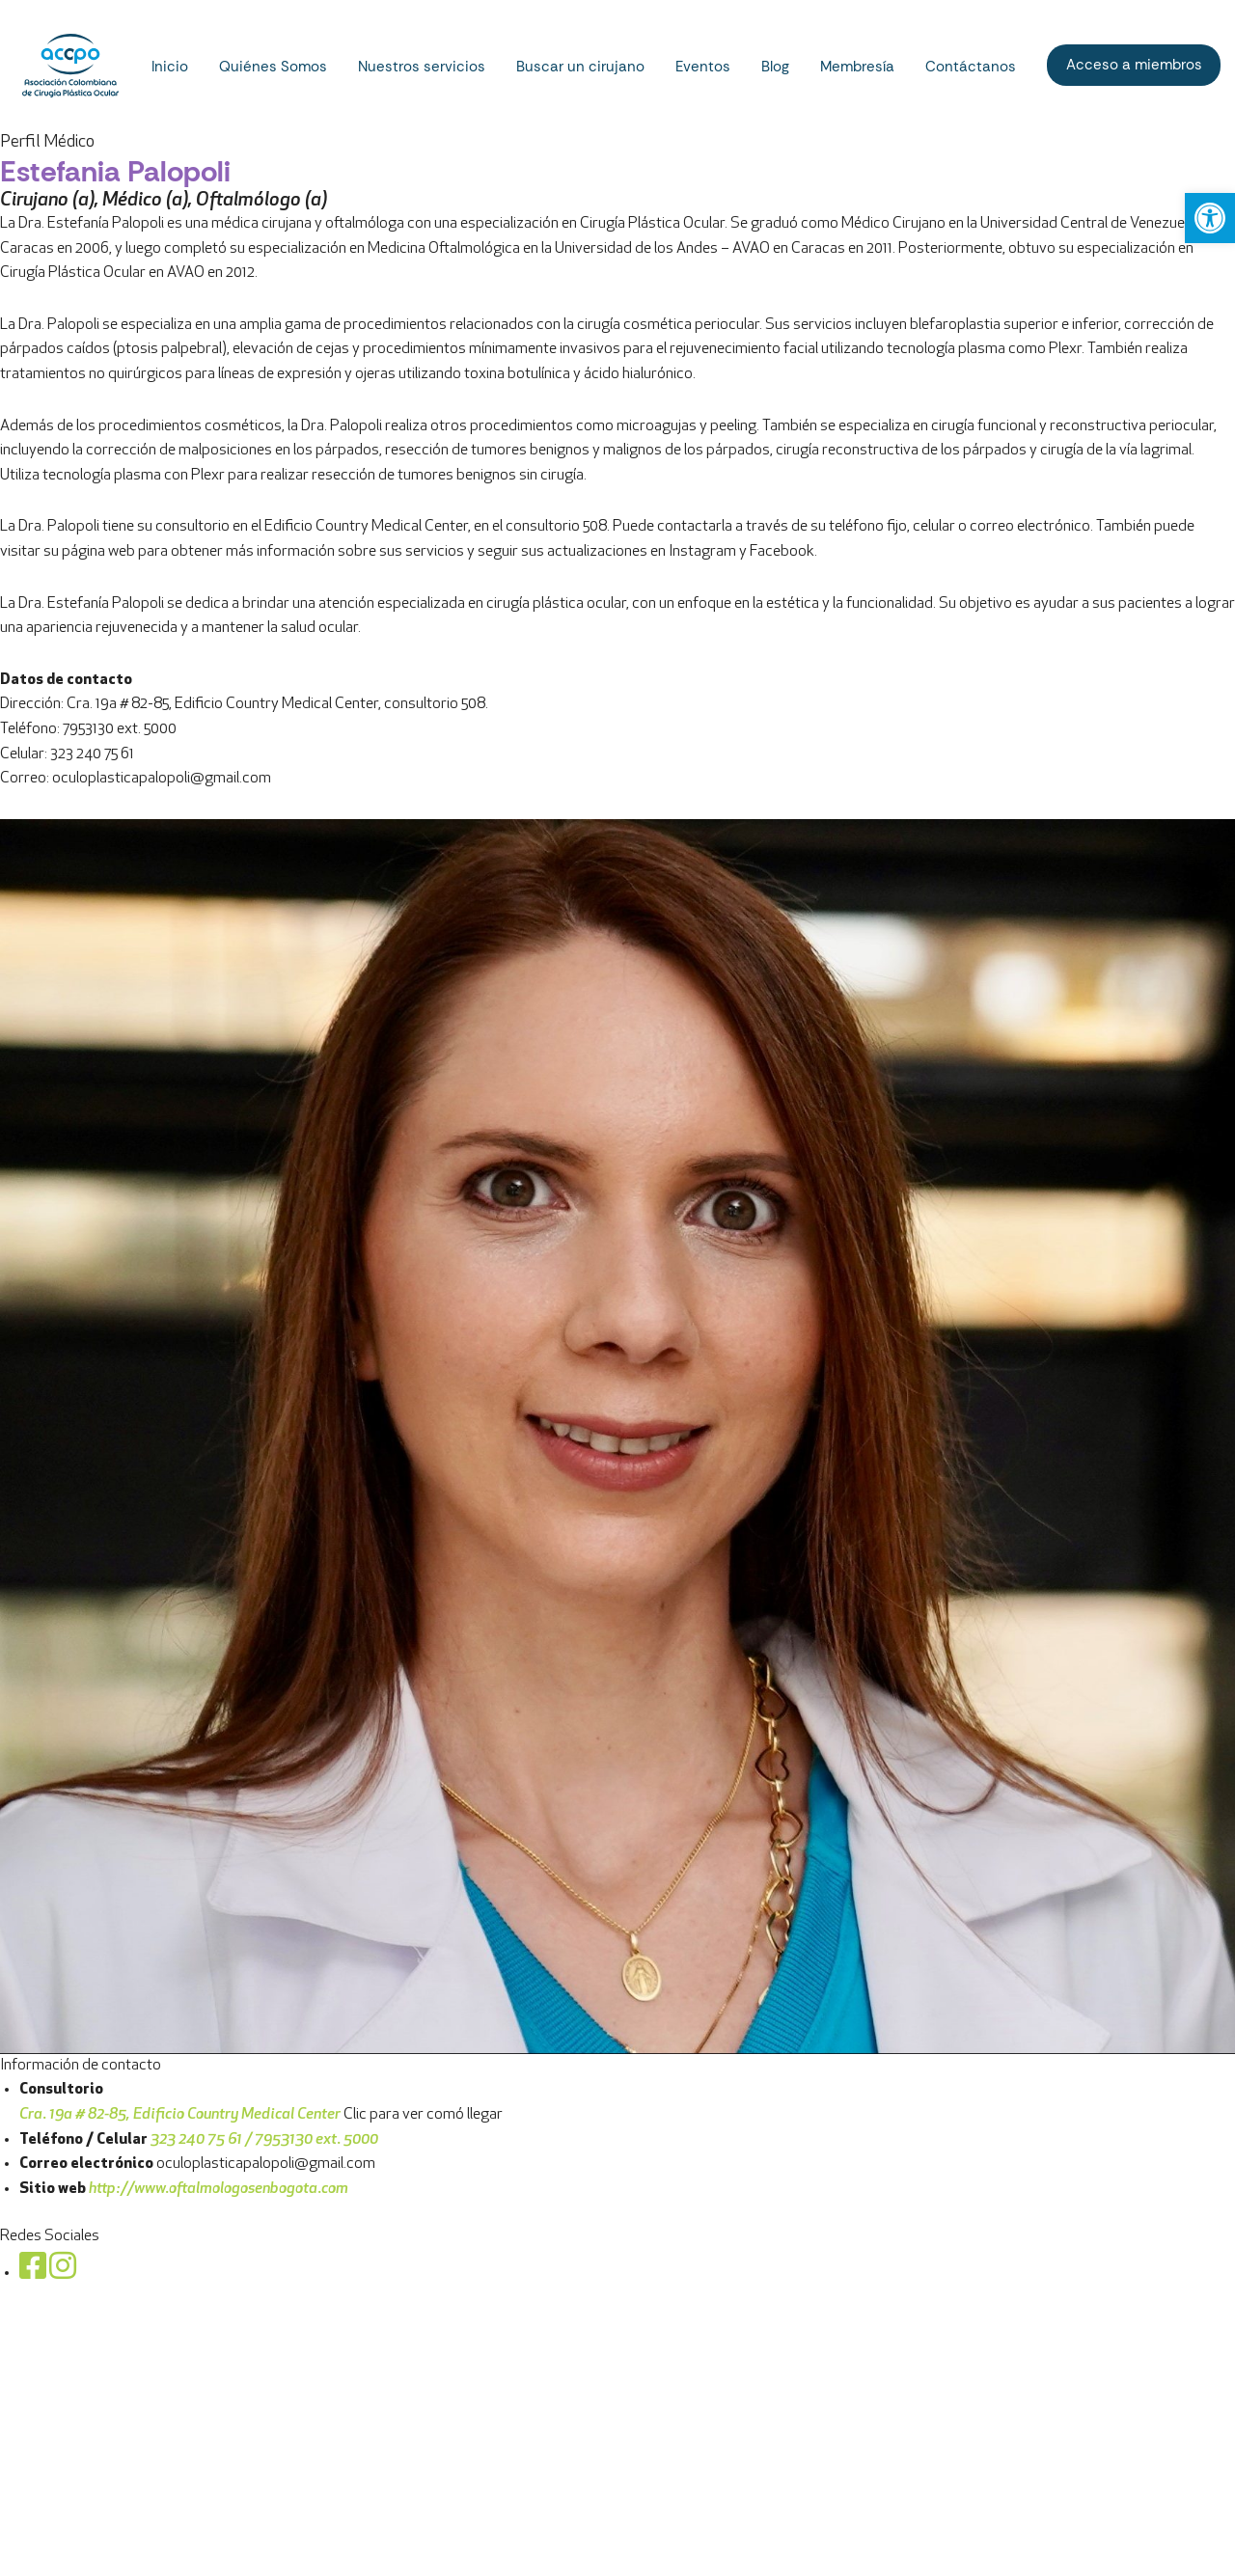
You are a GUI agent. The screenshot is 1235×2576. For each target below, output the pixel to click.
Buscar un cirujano (580, 66)
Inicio (169, 66)
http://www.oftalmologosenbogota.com (220, 2189)
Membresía (857, 66)
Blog (775, 66)
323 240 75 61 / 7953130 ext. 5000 (264, 2140)
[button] (1210, 218)
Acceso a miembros (1134, 64)
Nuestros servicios (421, 66)
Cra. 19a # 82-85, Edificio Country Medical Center (180, 2115)
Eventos (702, 66)
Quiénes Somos (273, 66)
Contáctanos (970, 66)
